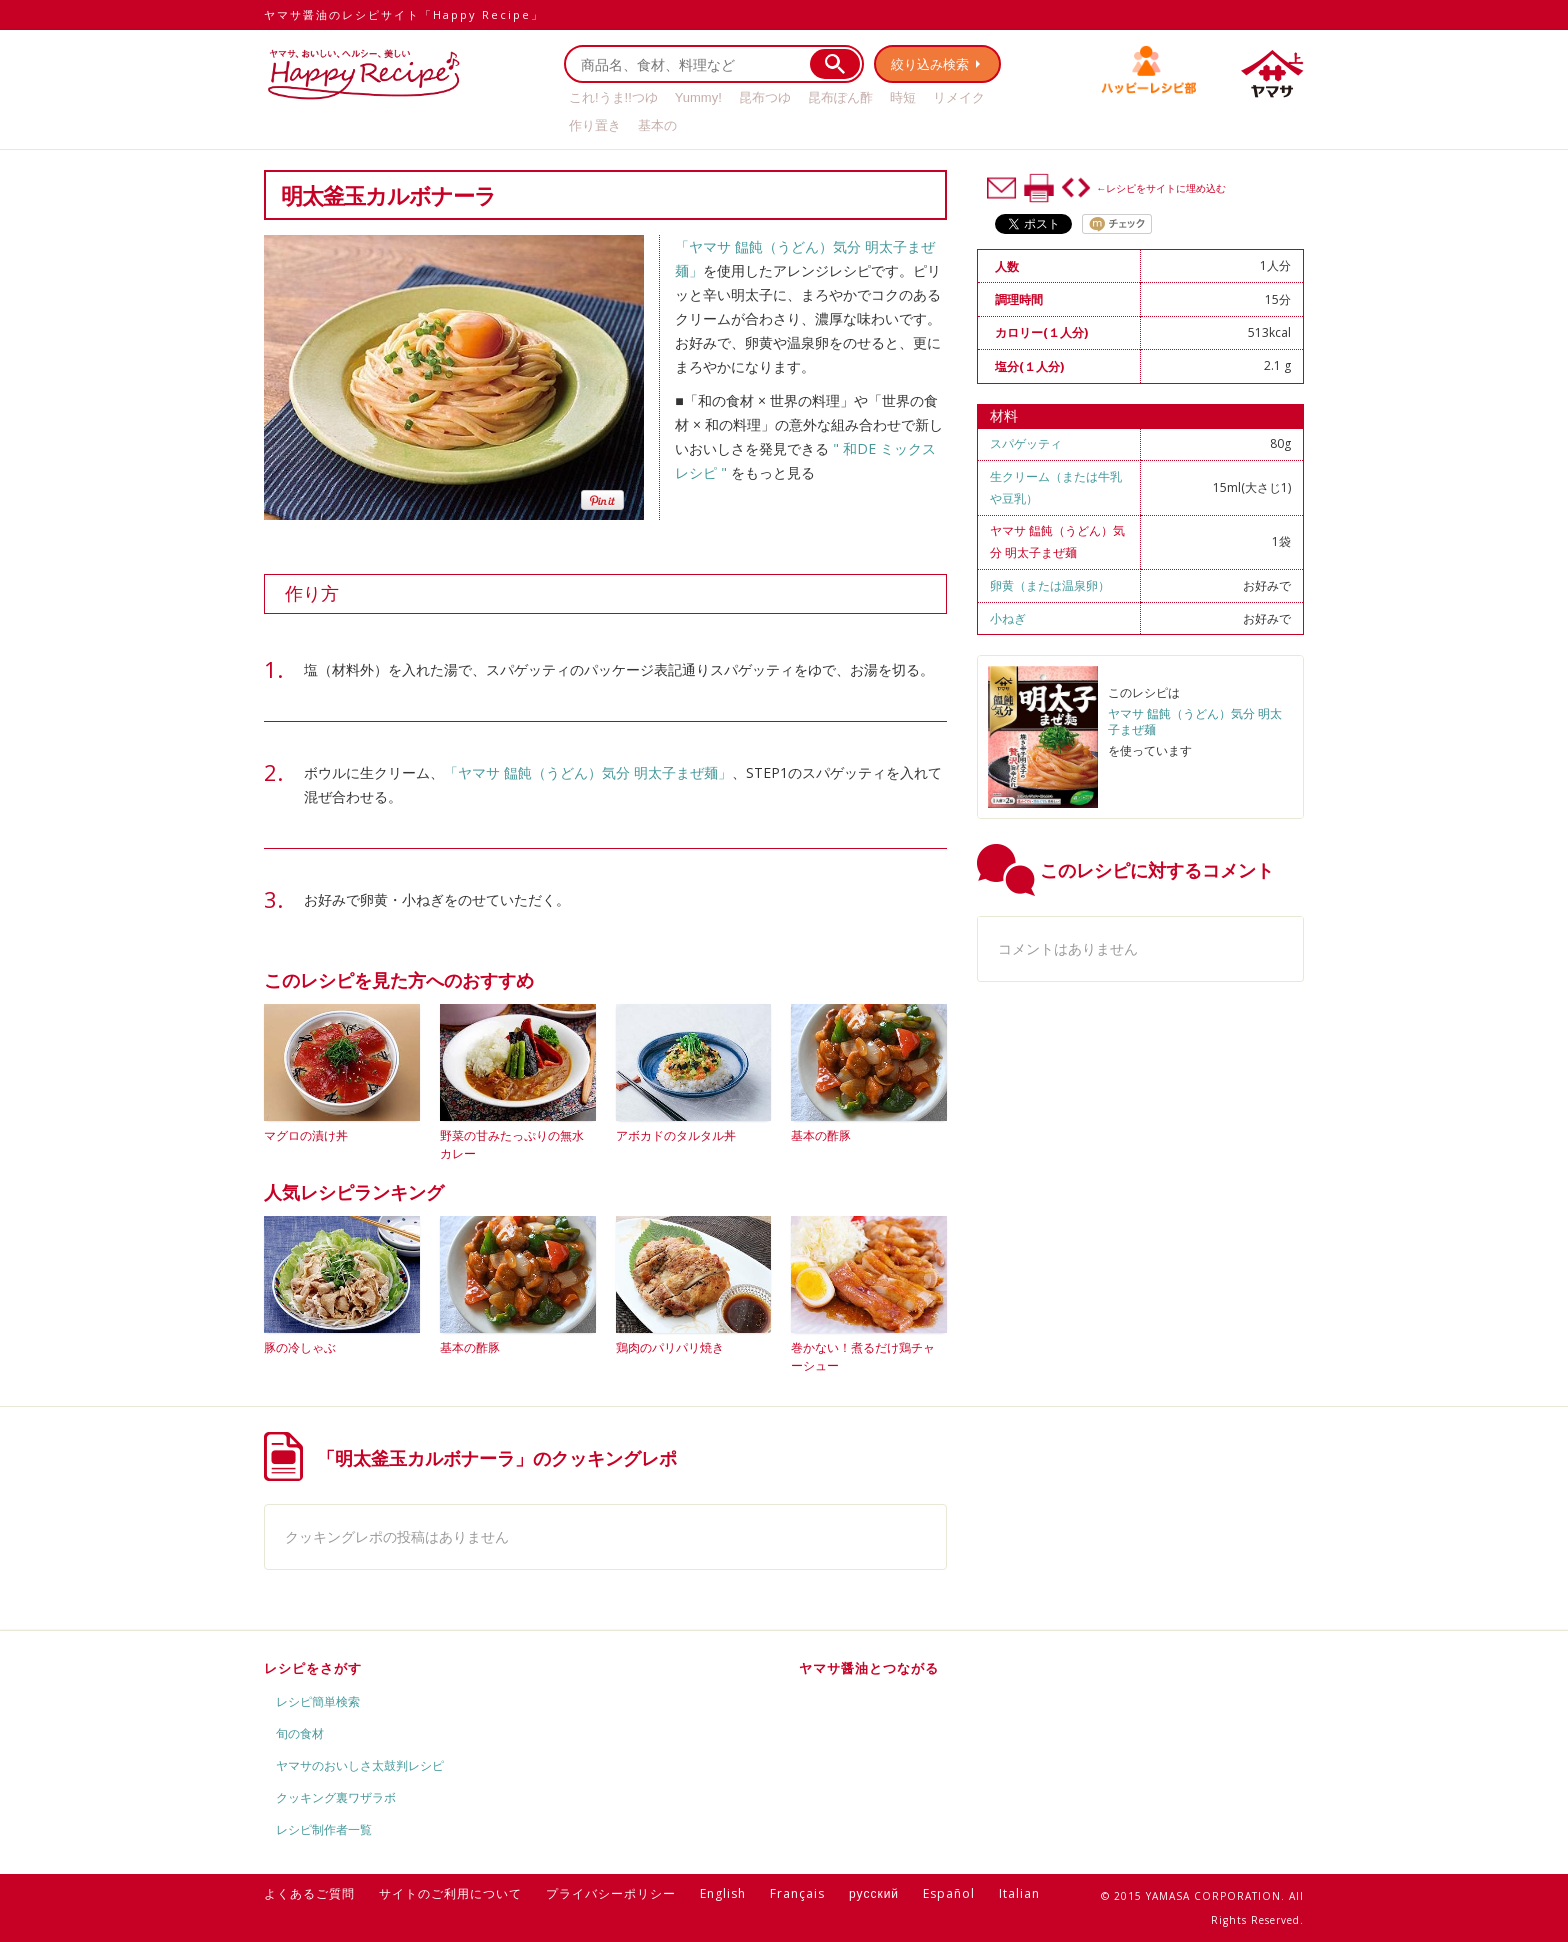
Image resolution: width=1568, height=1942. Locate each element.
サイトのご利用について (450, 1893)
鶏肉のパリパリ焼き (670, 1347)
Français (797, 1893)
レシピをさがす (313, 1668)
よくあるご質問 (309, 1893)
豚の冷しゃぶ (300, 1347)
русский (874, 1893)
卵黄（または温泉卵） (1050, 585)
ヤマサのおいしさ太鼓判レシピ (360, 1765)
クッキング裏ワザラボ (336, 1797)
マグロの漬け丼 (306, 1135)
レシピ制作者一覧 (324, 1829)
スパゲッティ (1026, 443)
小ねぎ (1008, 618)
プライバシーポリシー (611, 1893)
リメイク (959, 97)
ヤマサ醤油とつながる (869, 1668)
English (723, 1893)
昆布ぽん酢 (840, 97)
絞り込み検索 (930, 64)
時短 (903, 97)
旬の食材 (300, 1733)
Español (949, 1893)
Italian (1019, 1893)
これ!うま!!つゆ (613, 97)
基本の (657, 125)
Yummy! (698, 97)
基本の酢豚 (821, 1135)
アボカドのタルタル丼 (676, 1135)
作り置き (595, 125)
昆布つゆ (765, 97)
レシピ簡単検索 (318, 1701)
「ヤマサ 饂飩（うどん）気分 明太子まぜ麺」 (588, 772)
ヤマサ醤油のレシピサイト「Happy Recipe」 (404, 14)
